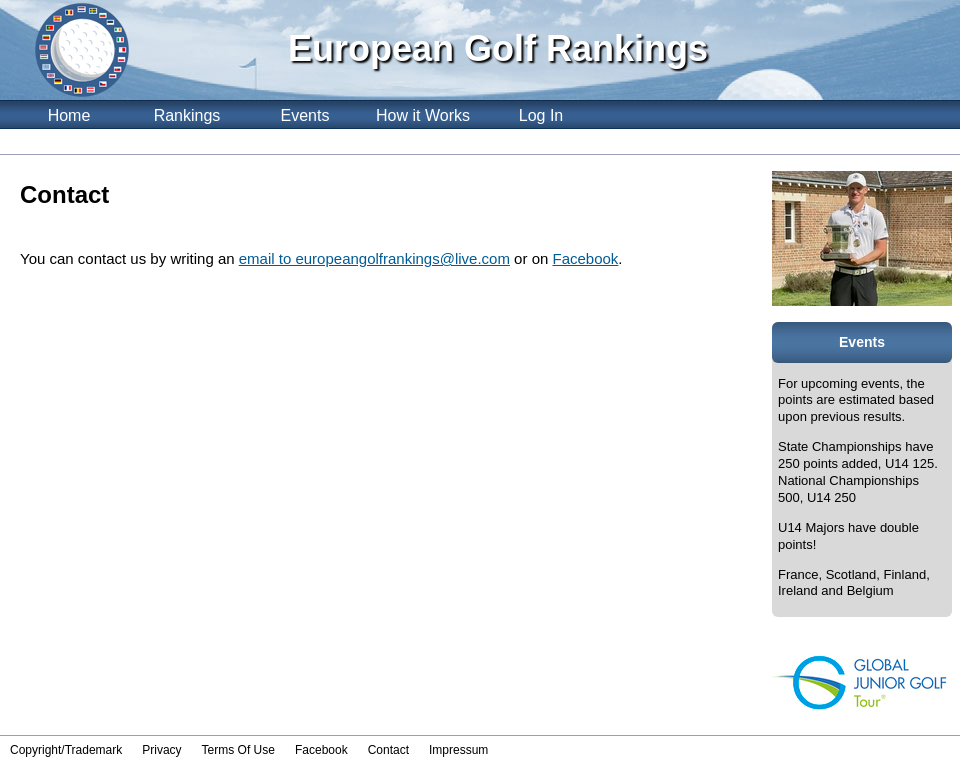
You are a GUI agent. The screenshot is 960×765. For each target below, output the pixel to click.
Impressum (458, 750)
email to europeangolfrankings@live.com (374, 258)
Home (69, 115)
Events (305, 115)
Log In (541, 115)
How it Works (423, 115)
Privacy (161, 750)
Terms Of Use (238, 750)
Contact (388, 750)
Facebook (585, 258)
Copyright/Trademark (66, 750)
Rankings (187, 115)
